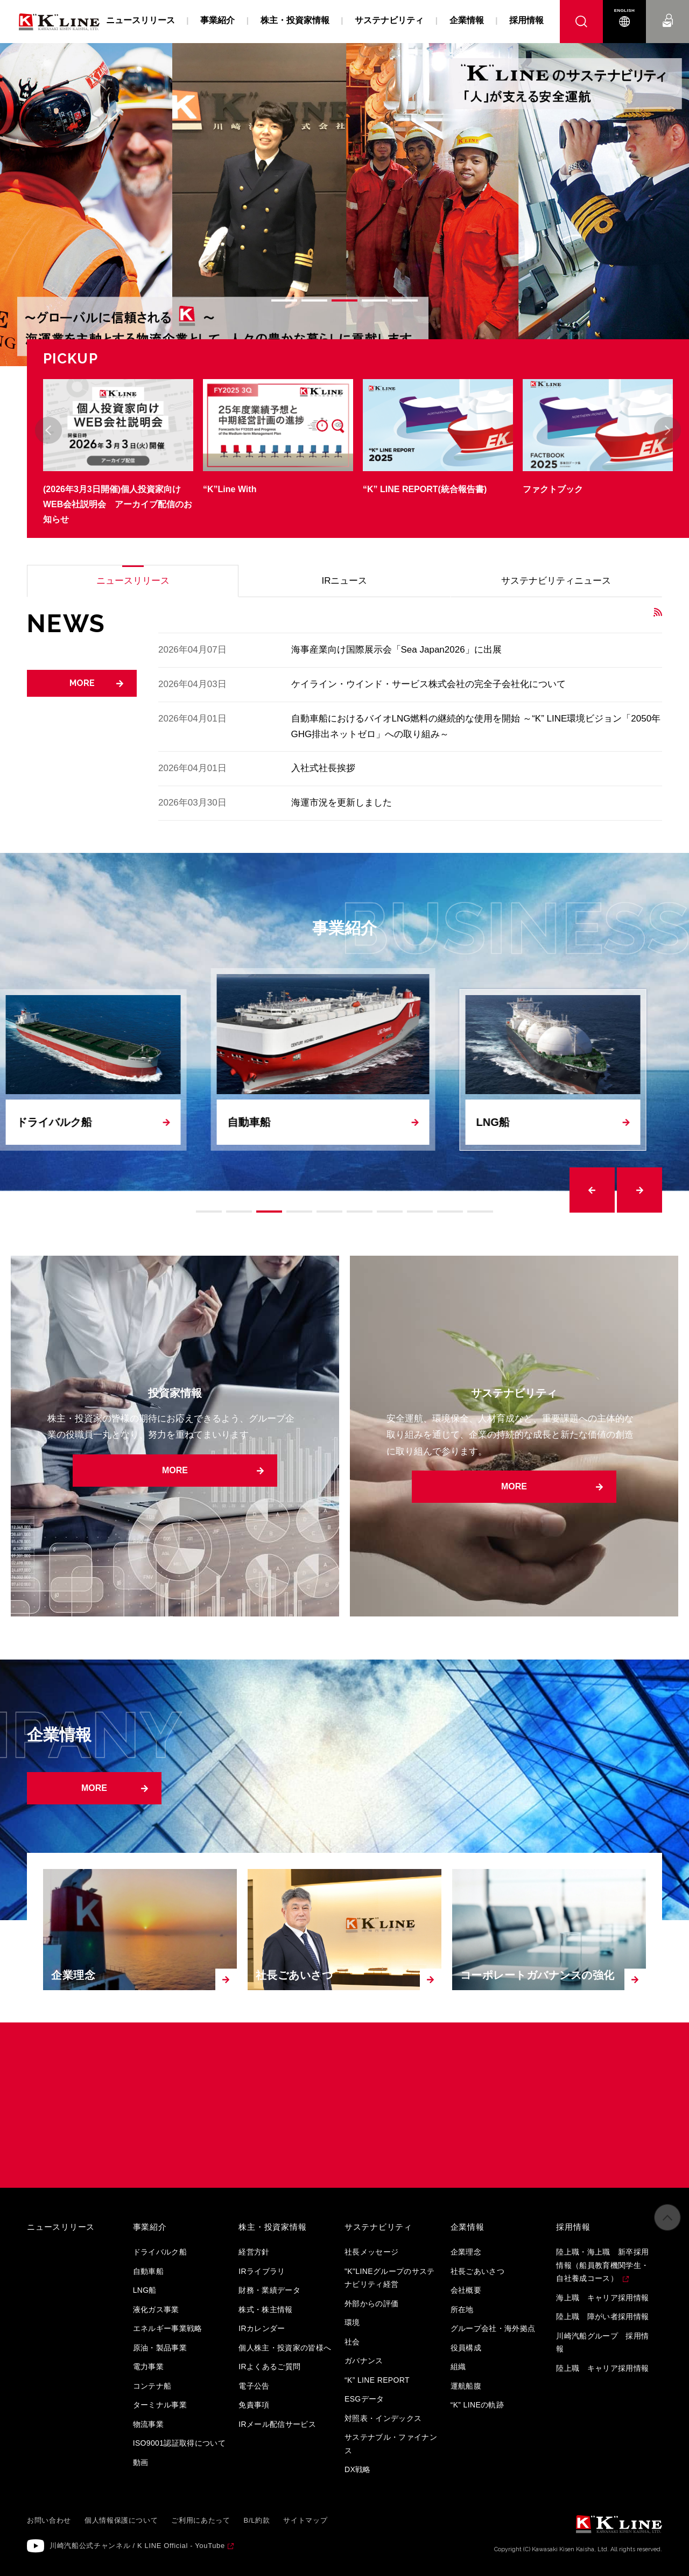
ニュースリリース (140, 20)
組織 (458, 2366)
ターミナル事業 (160, 2404)
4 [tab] (375, 300)
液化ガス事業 (156, 2309)
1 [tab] (284, 300)
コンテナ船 (152, 2386)
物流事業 (148, 2424)
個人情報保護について (121, 2520)
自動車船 (148, 2271)
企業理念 (466, 2252)
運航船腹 (466, 2386)
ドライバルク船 (160, 2252)
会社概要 (466, 2290)
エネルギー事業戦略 (167, 2328)
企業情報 (466, 20)
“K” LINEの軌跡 (477, 2404)
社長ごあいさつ (477, 2271)
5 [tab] (405, 300)
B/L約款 (257, 2520)
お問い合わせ (668, 10)
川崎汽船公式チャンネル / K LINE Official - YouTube (137, 2546)
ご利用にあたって (200, 2520)
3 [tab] (344, 300)
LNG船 (145, 2290)
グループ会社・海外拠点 (493, 2328)
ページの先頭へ (667, 2217)
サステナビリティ (389, 20)
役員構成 (466, 2347)
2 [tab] (314, 300)
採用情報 (526, 20)
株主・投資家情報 (295, 20)
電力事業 (148, 2366)
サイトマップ (305, 2520)
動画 (141, 2462)
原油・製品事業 (160, 2347)
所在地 (462, 2309)
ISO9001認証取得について (179, 2443)
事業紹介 (217, 20)
